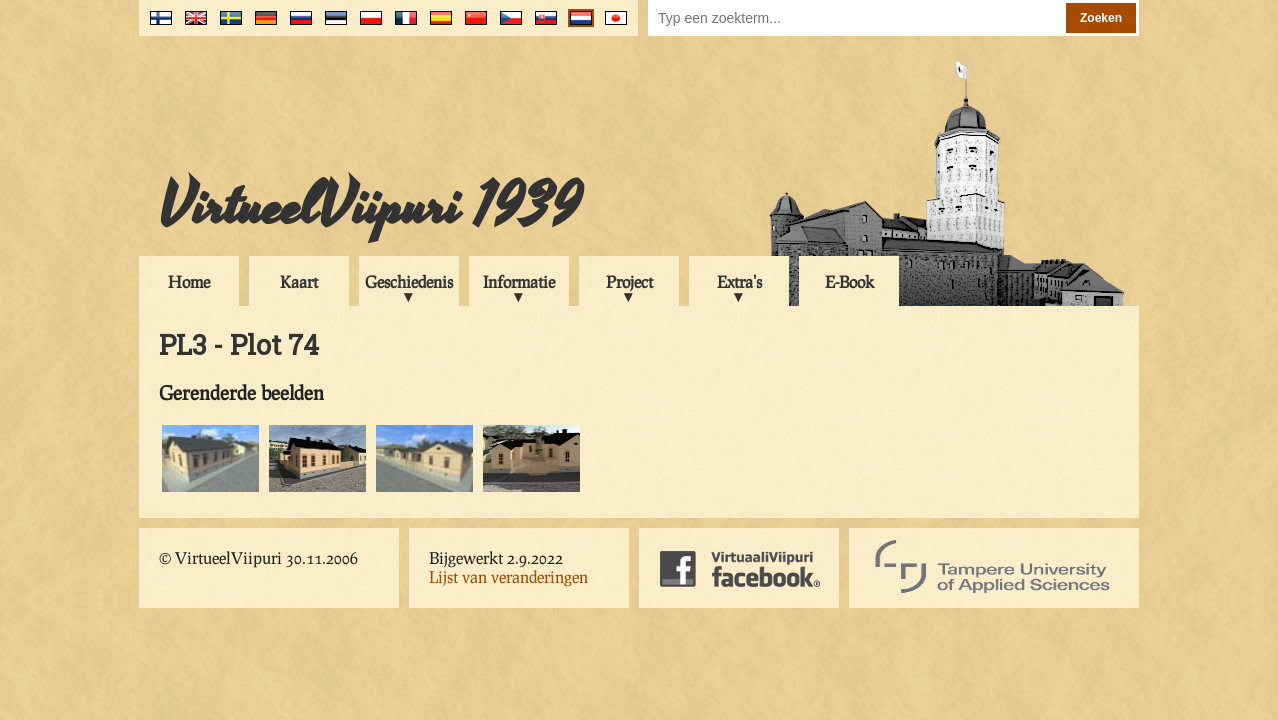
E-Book (849, 281)
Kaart (299, 281)
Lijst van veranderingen (508, 576)
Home (189, 281)
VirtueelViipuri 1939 (370, 207)
